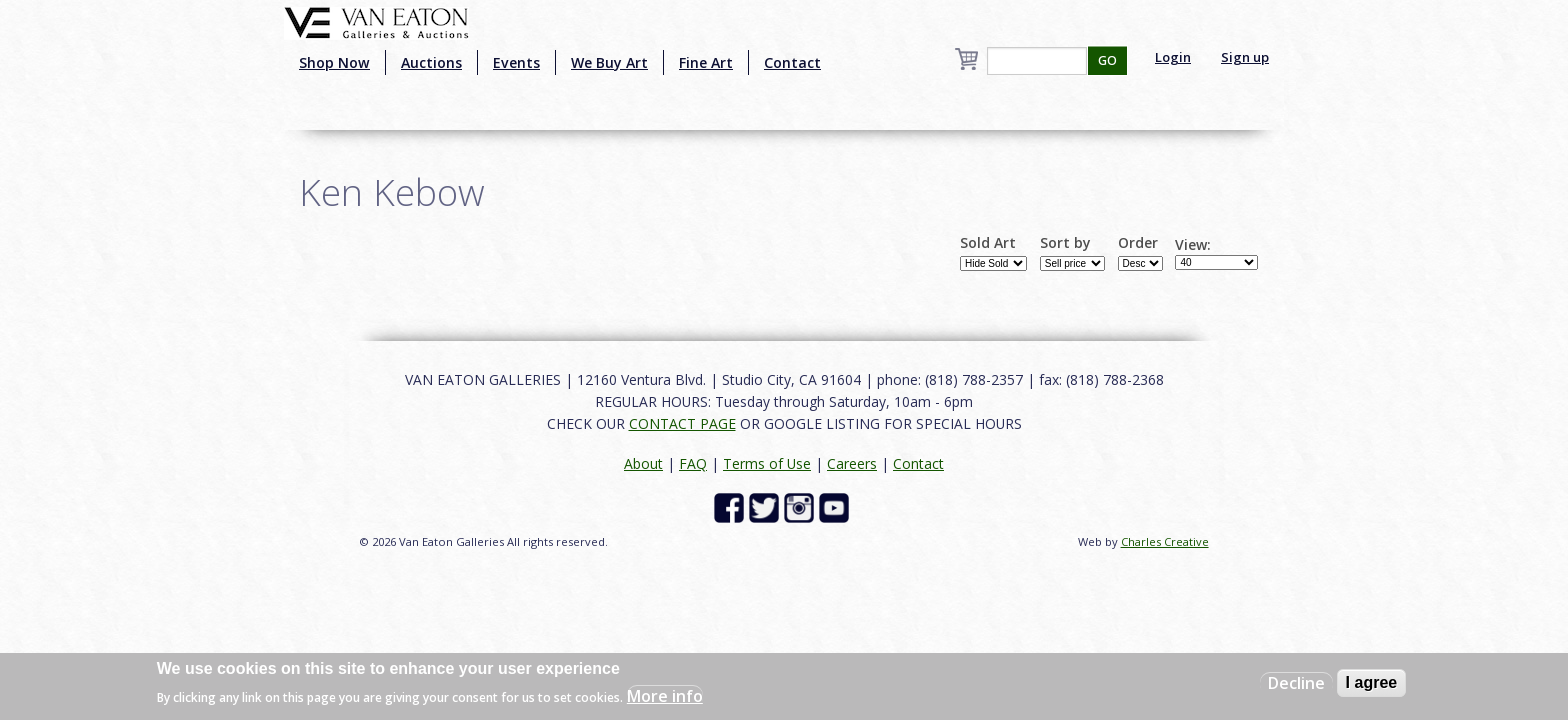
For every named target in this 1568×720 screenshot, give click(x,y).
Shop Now (334, 62)
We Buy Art (609, 62)
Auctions (431, 62)
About (643, 463)
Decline (1296, 683)
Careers (852, 463)
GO (1107, 60)
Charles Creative (1165, 541)
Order (1138, 243)
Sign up (1245, 57)
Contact (792, 62)
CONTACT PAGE (682, 423)
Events (516, 62)
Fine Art (706, 62)
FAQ (693, 463)
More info (665, 696)
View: (1193, 245)
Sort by (1065, 243)
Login (1173, 57)
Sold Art (988, 243)
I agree (1372, 682)
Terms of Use (767, 463)
